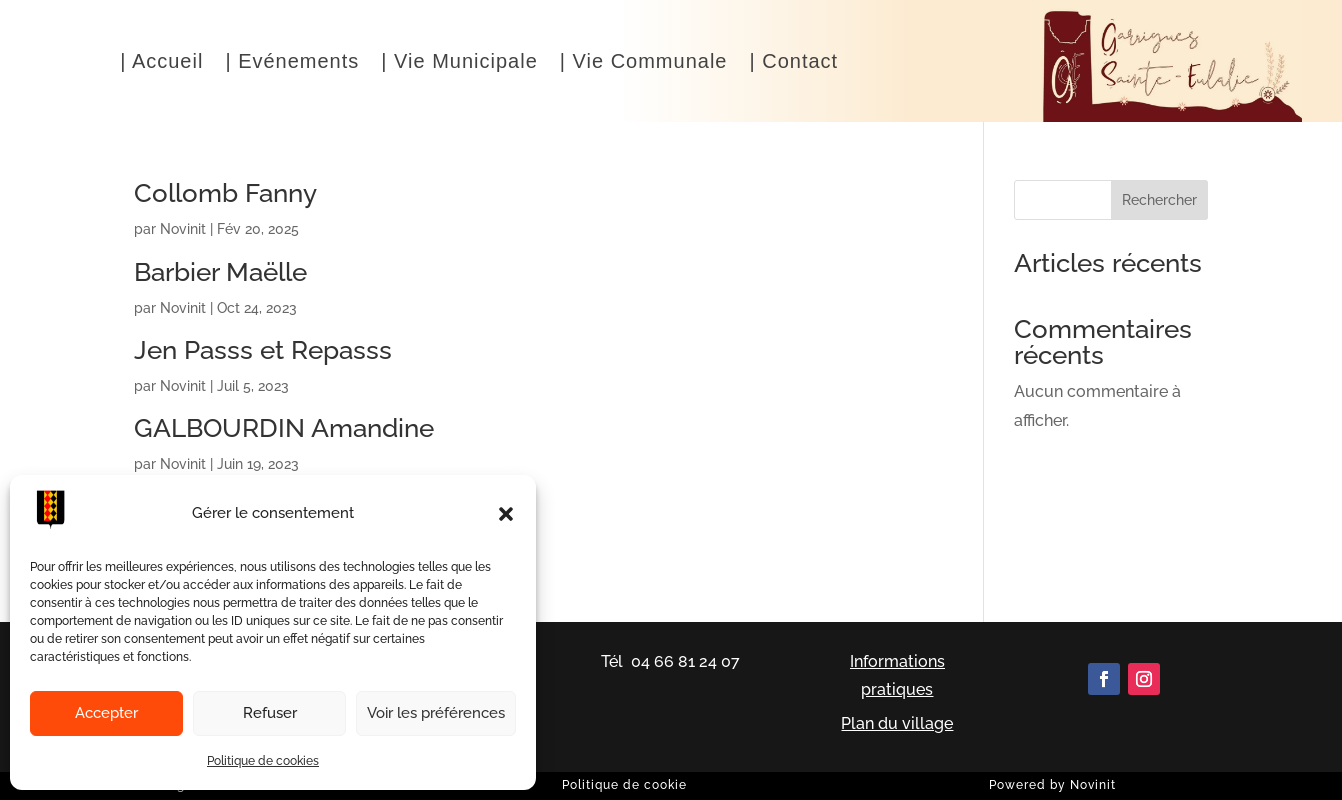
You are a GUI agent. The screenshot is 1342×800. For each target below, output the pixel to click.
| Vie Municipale (459, 63)
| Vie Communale (644, 63)
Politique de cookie (624, 785)
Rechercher (1159, 200)
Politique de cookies (263, 761)
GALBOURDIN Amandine (284, 428)
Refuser (270, 713)
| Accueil (161, 63)
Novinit (183, 229)
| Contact (793, 63)
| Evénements (292, 63)
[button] (506, 514)
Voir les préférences (436, 713)
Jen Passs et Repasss (263, 350)
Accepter (106, 713)
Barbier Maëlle (220, 272)
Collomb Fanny (225, 193)
